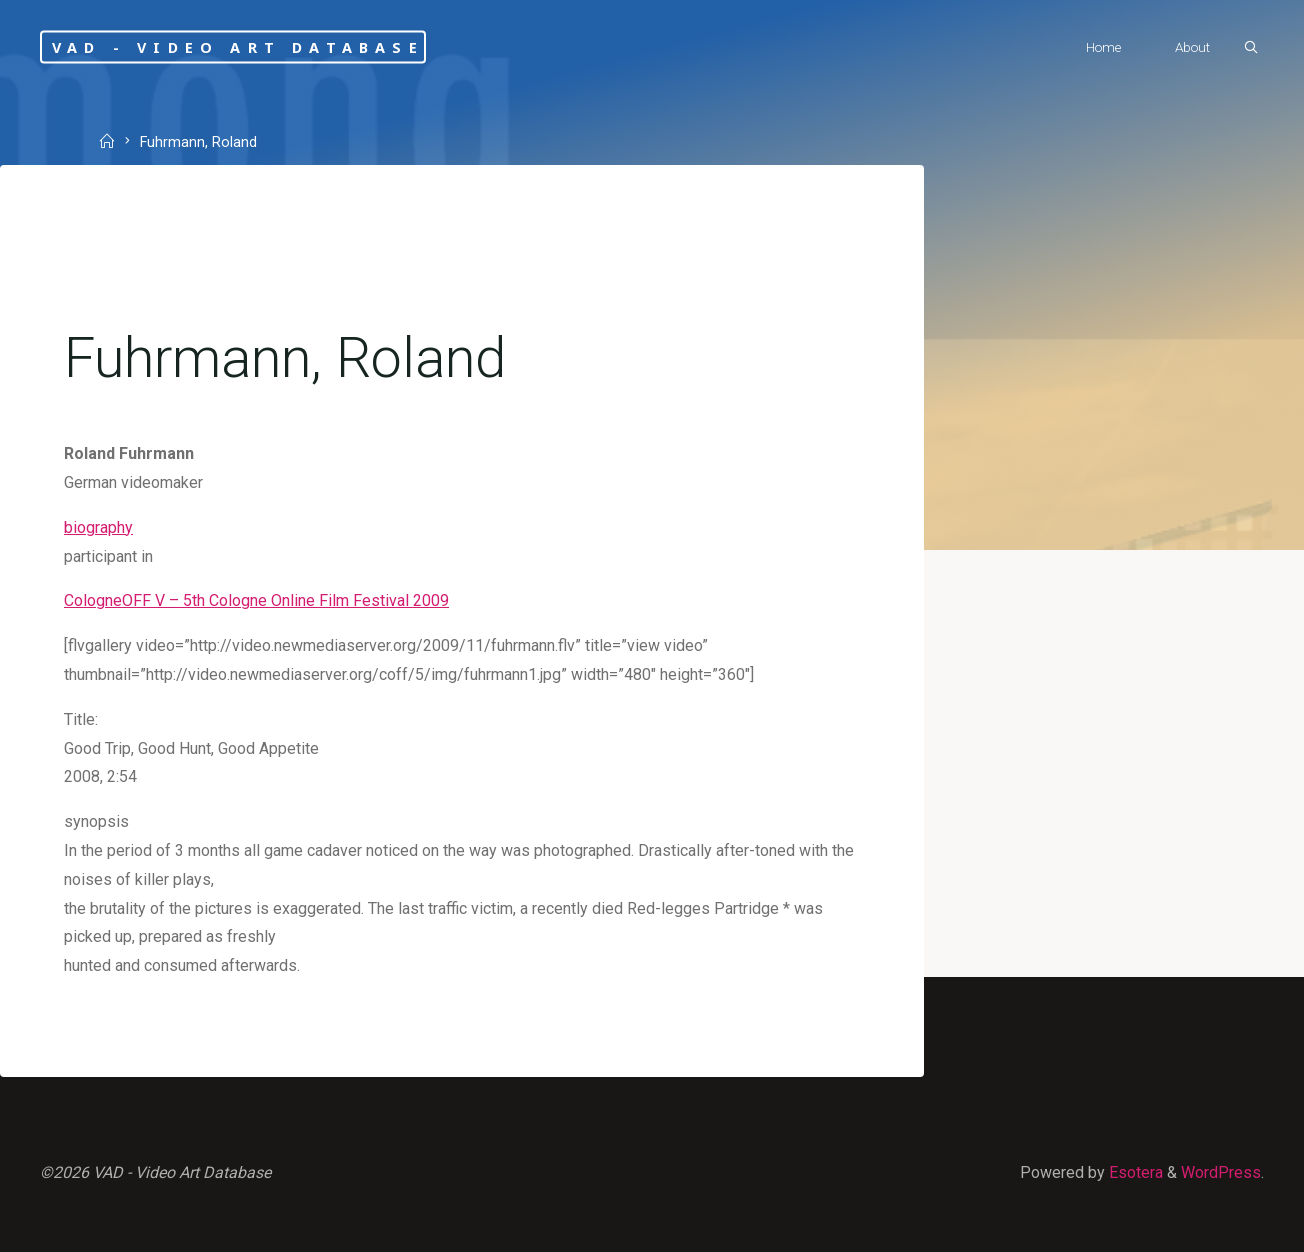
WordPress (1221, 1172)
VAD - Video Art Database (238, 46)
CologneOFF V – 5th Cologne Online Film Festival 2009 (256, 600)
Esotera (1134, 1172)
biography (98, 527)
